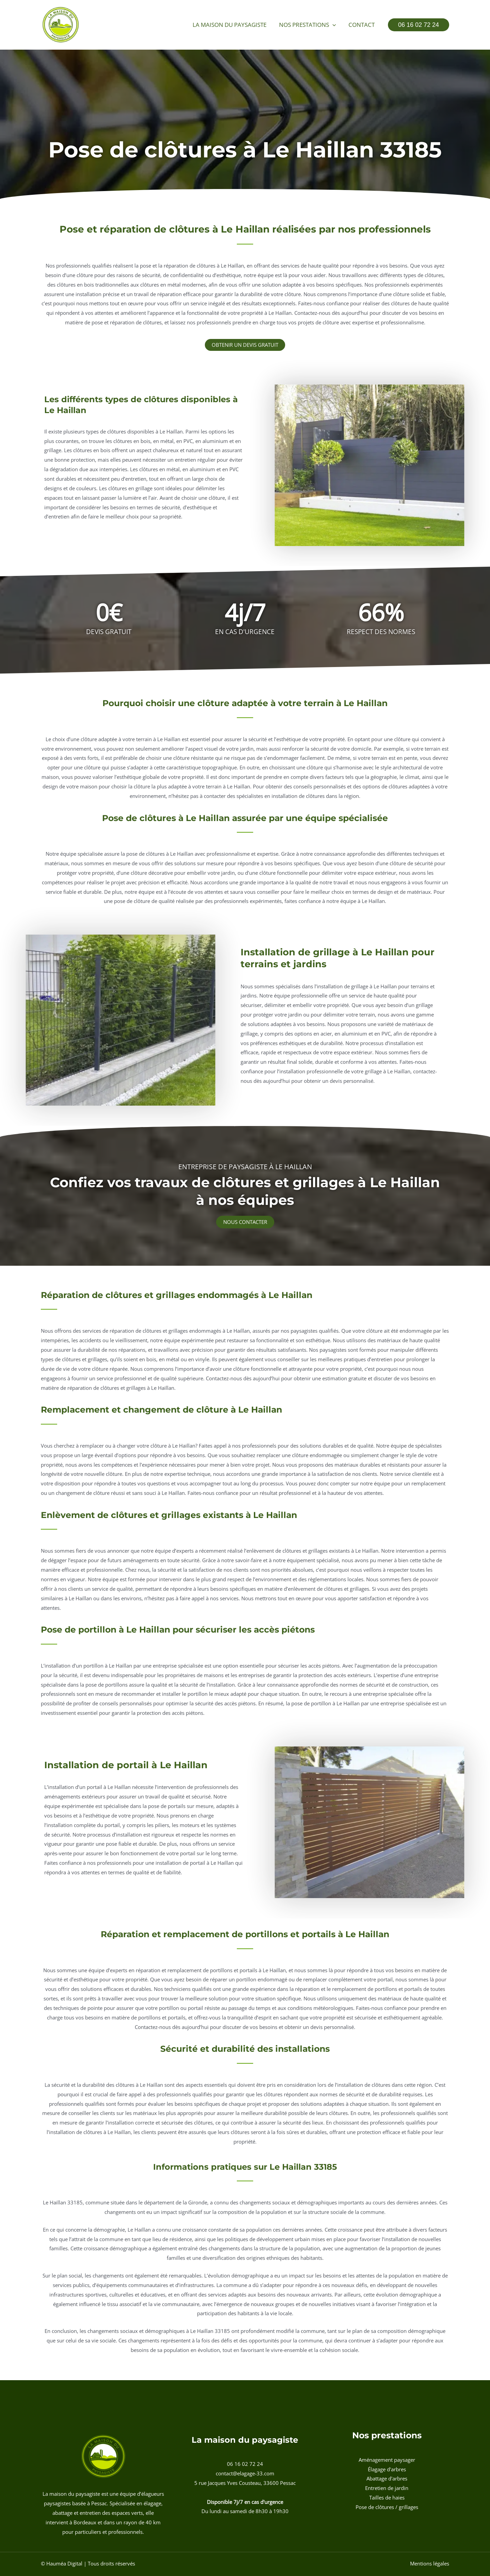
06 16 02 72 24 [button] (245, 2463)
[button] (334, 25)
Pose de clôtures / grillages (387, 2507)
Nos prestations (309, 25)
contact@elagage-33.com (245, 2473)
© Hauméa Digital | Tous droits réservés (88, 2563)
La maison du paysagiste (232, 25)
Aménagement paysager (387, 2459)
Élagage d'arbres (387, 2469)
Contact (362, 25)
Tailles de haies (387, 2497)
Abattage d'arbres (386, 2478)
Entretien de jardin (386, 2488)
